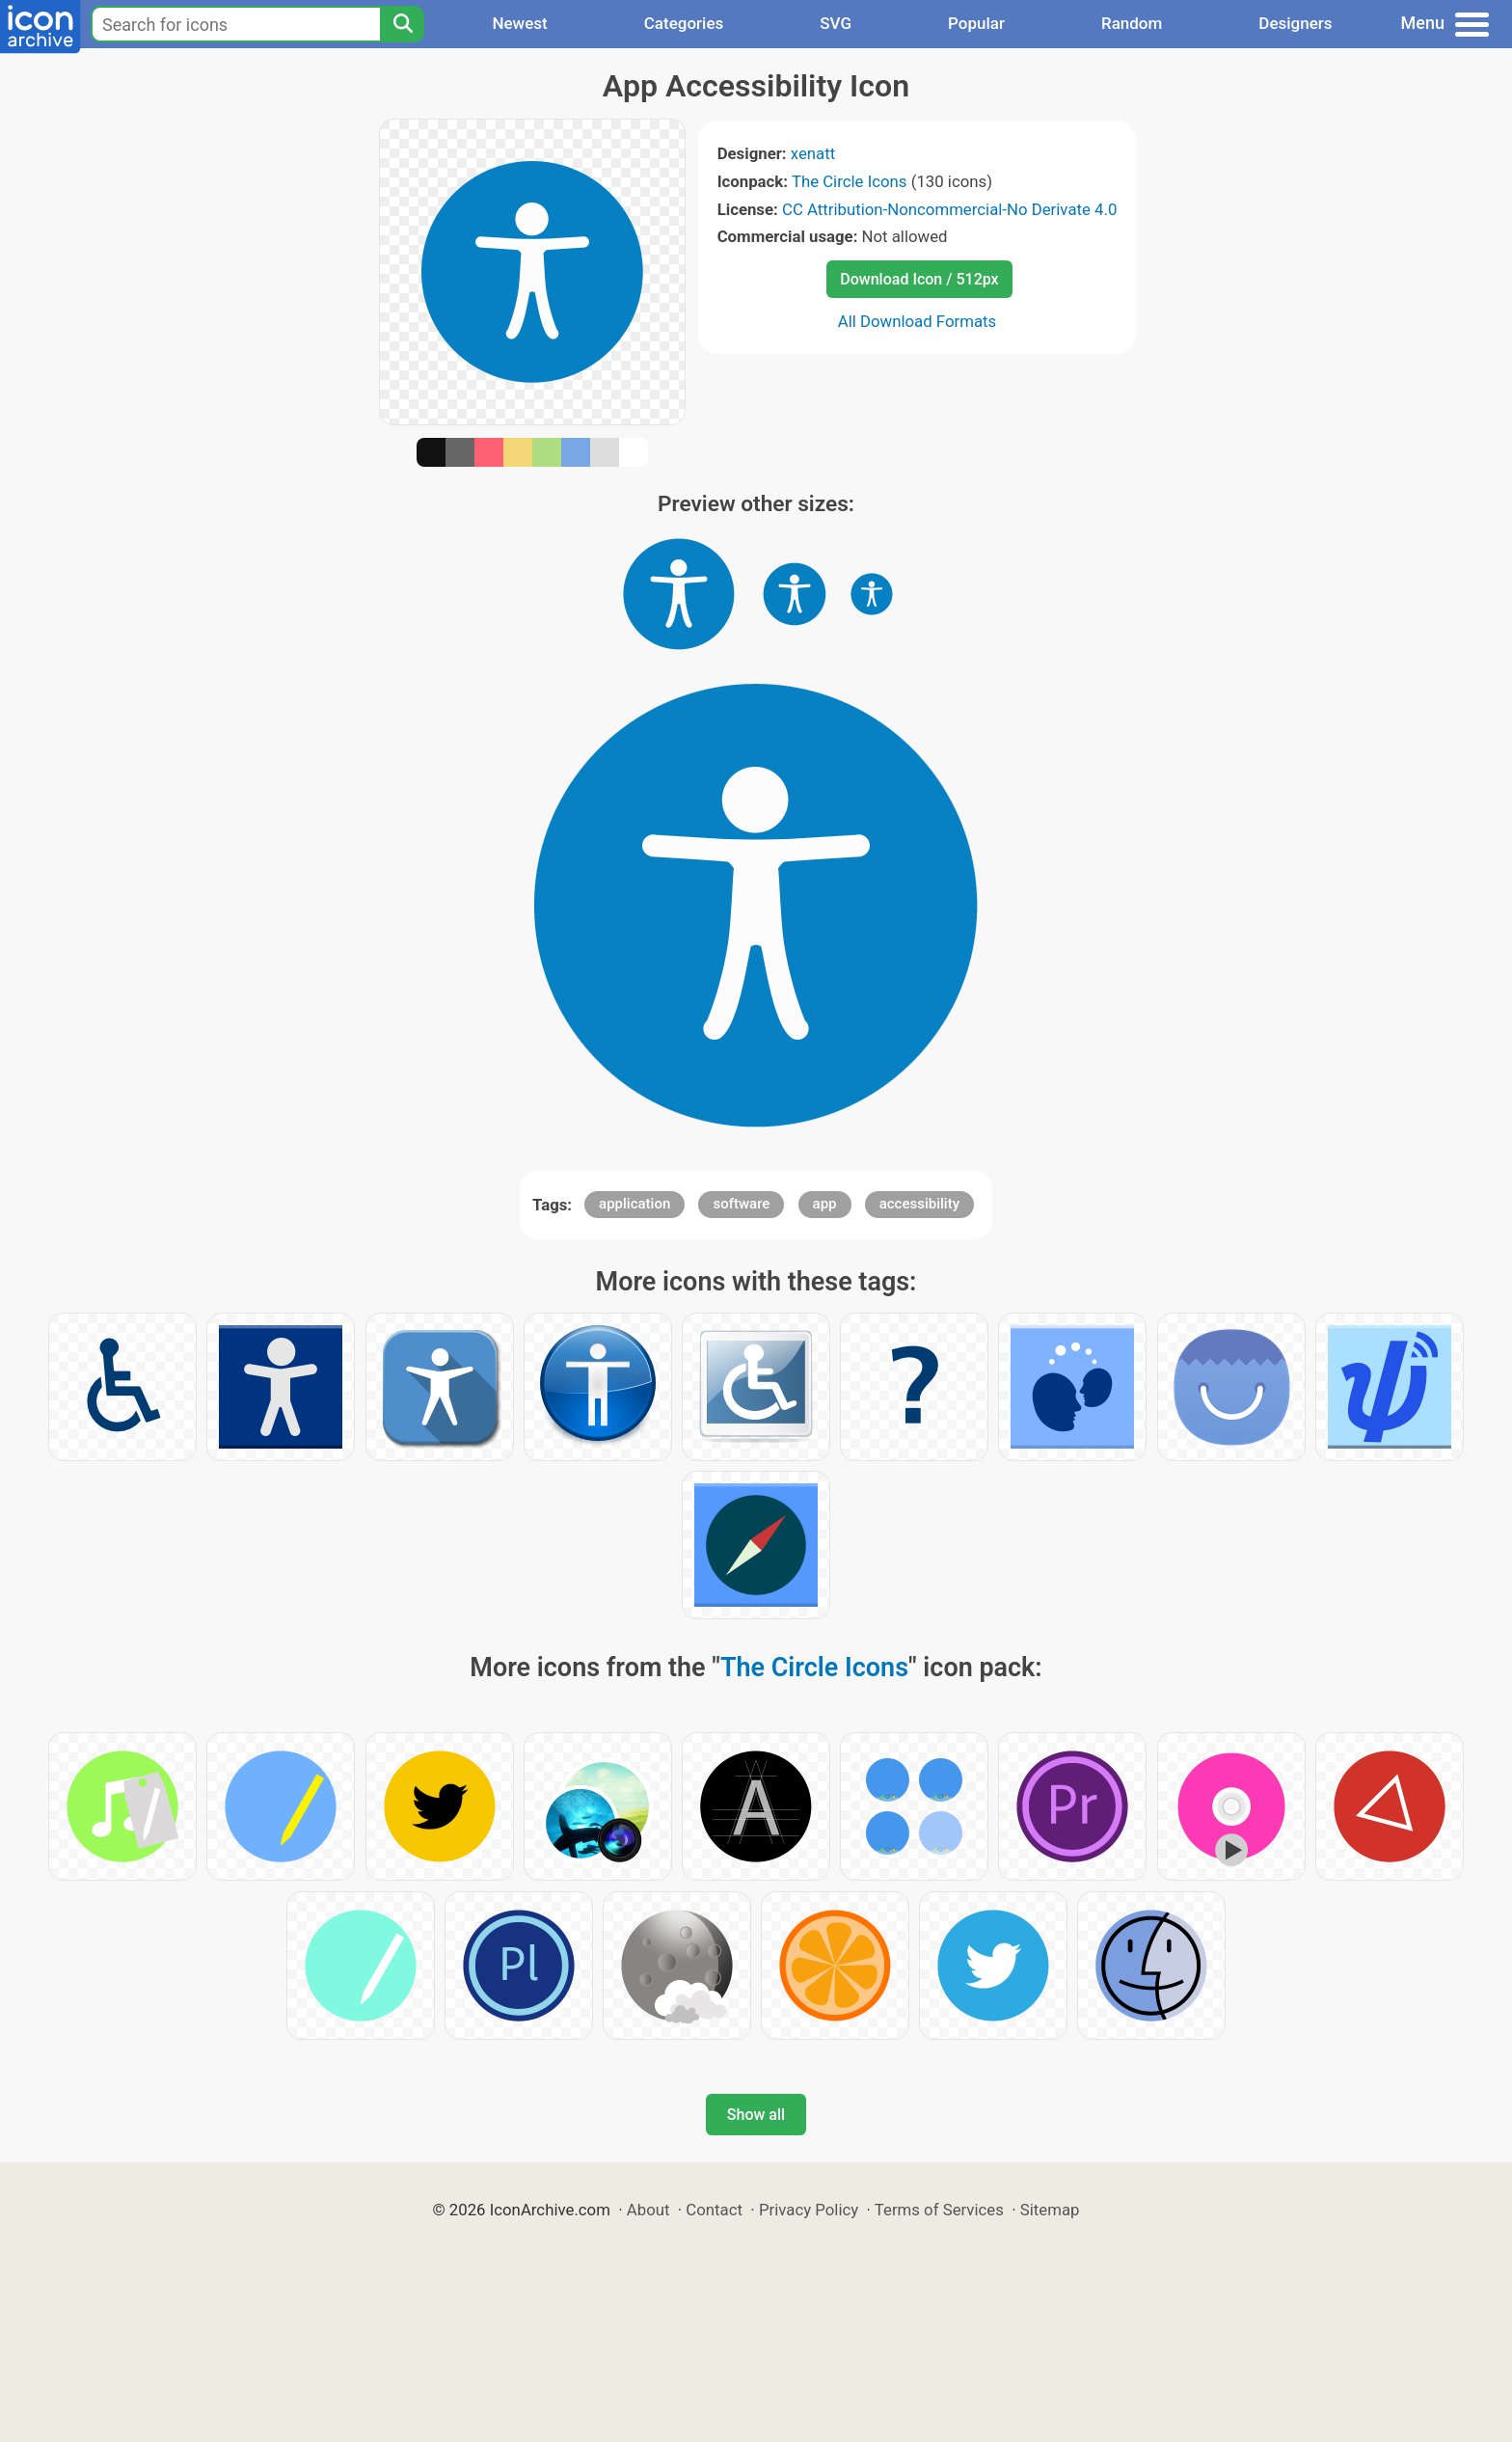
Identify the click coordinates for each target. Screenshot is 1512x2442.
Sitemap (1050, 2209)
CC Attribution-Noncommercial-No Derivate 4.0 (949, 209)
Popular (976, 23)
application (634, 1203)
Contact (714, 2209)
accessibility (919, 1203)
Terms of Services (939, 2209)
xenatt (813, 153)
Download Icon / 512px (919, 279)
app (825, 1203)
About (648, 2209)
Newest (519, 23)
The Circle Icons (849, 181)
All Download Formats (917, 321)
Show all (756, 2114)
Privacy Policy (808, 2209)
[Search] (402, 24)
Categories (684, 23)
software (741, 1203)
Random (1131, 23)
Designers (1295, 23)
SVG (835, 23)
